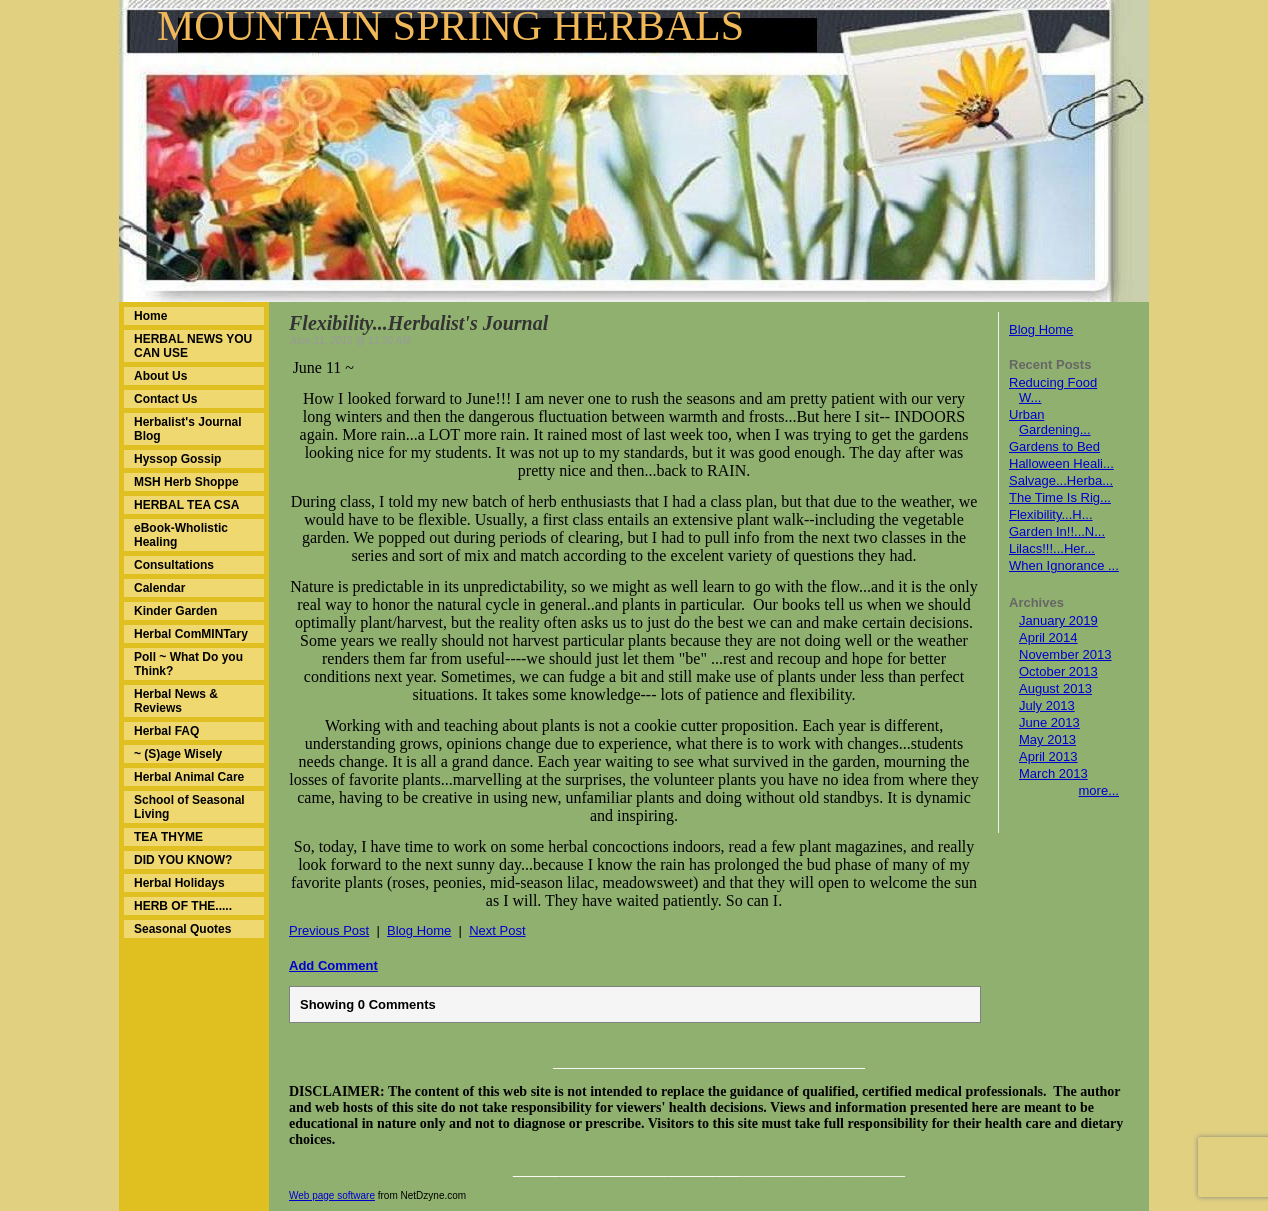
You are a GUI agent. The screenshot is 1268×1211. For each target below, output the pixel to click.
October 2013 (1058, 671)
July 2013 (1047, 705)
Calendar (159, 588)
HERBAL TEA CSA (186, 505)
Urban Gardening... (1050, 422)
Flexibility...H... (1051, 514)
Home (150, 316)
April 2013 (1048, 756)
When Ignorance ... (1064, 565)
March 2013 (1053, 773)
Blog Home (1041, 329)
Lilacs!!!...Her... (1052, 548)
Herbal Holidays (179, 883)
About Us (160, 376)
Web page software (332, 1195)
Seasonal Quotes (182, 929)
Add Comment (333, 965)
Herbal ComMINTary (191, 634)
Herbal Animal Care (189, 777)
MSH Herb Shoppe (186, 482)
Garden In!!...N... (1057, 531)
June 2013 (1049, 722)
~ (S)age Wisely (178, 754)
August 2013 (1055, 688)
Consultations (174, 565)
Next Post (497, 930)
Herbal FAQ (166, 731)
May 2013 (1047, 739)
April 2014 (1048, 637)
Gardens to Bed (1054, 446)
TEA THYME (168, 837)
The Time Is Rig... (1060, 497)
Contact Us (165, 399)
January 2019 (1058, 620)
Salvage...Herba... (1061, 480)
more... (1099, 790)
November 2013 (1065, 654)
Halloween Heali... (1061, 463)
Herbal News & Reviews (176, 701)
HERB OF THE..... (183, 906)
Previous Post (329, 930)
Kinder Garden (175, 611)
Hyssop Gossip (177, 459)
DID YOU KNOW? (183, 860)
